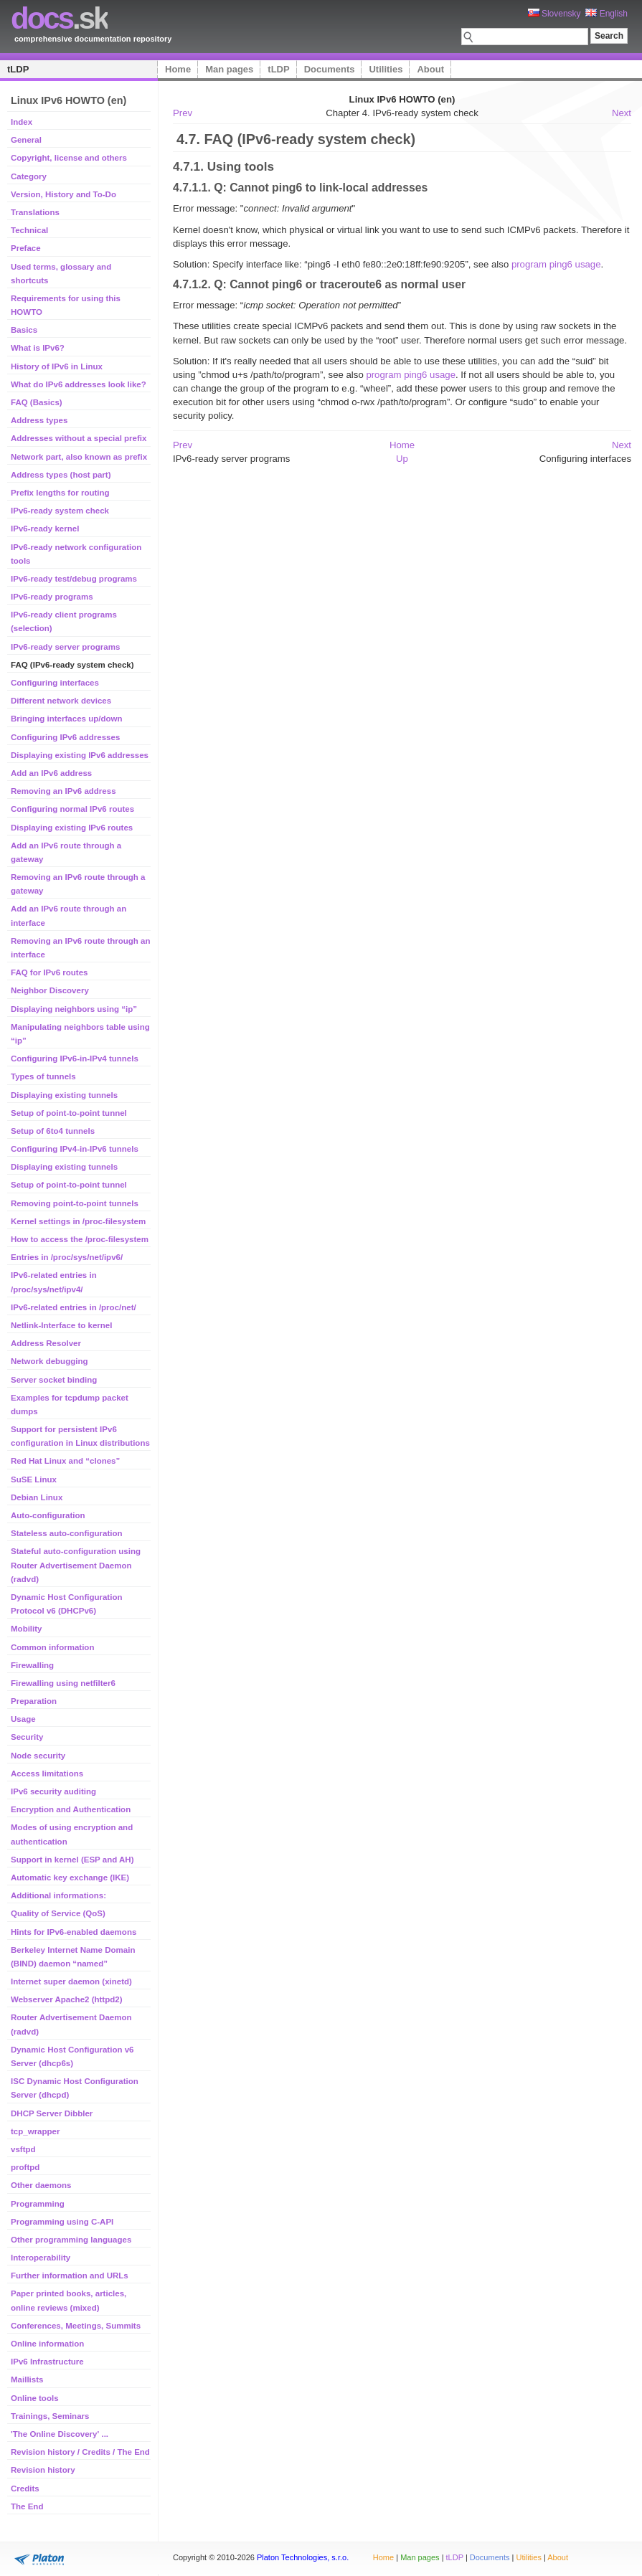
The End (27, 2506)
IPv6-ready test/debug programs (74, 578)
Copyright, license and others (69, 157)
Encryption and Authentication (71, 1809)
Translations (35, 212)
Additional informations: (58, 1895)
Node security (38, 1755)
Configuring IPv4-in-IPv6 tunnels (74, 1149)
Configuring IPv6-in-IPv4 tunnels (74, 1058)
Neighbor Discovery (50, 990)
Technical (29, 230)
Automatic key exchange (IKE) (70, 1877)
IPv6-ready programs (52, 596)
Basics (24, 330)
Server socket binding (54, 1379)
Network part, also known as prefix (79, 457)
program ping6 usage (556, 264)
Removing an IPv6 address (63, 791)
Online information (47, 2343)
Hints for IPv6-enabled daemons (73, 1932)
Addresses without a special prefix (78, 438)
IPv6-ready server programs (65, 647)
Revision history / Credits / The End (80, 2452)
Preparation (34, 1701)
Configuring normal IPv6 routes (72, 809)
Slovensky (554, 14)
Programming (38, 2203)
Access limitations (47, 1773)
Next (621, 113)
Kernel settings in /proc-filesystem (78, 1221)
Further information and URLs (69, 2275)
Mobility (26, 1628)
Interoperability (40, 2257)
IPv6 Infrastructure (47, 2361)
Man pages (229, 69)
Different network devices (61, 700)
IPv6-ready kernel (45, 528)
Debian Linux (36, 1497)
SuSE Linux (34, 1479)
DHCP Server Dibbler (52, 2113)
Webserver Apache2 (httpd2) (67, 1999)
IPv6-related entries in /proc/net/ (73, 1307)
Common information (52, 1647)
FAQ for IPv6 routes (49, 972)
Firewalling (32, 1665)
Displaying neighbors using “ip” (74, 1009)
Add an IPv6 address (51, 773)
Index (21, 122)
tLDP (18, 69)
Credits (25, 2488)
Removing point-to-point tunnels (74, 1203)
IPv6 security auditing (53, 1791)
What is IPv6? (38, 348)
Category (29, 176)
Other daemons (41, 2185)
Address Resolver (46, 1343)
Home (178, 69)
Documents (329, 69)
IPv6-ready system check (60, 510)
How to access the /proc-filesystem (79, 1239)
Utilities (385, 69)
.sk (59, 18)
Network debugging (49, 1361)
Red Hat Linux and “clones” (65, 1461)
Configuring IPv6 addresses (65, 737)
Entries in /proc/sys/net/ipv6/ (67, 1257)
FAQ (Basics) (36, 402)
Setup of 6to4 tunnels (53, 1131)
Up (402, 458)
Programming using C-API (62, 2221)
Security (27, 1737)
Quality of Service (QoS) (58, 1913)
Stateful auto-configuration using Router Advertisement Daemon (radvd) (76, 1565)
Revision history (43, 2470)
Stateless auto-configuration (66, 1533)
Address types (39, 420)
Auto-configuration (48, 1515)
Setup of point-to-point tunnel (69, 1113)
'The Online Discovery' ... (59, 2434)
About (430, 69)
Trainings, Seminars (50, 2416)
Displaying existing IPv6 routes (72, 827)
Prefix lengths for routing (60, 492)
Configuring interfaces (55, 682)
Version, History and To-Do (63, 194)
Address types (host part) (61, 474)
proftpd (25, 2167)
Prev (182, 113)
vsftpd (23, 2149)
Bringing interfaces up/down (66, 718)
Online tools (35, 2398)
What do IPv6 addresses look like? (78, 384)
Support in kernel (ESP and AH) (72, 1859)
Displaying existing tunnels (64, 1095)
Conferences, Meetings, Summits (76, 2325)
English (606, 14)
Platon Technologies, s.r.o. (303, 2557)
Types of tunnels (43, 1076)
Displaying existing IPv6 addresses (79, 755)
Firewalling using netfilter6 (63, 1683)
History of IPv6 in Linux (57, 366)
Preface (26, 248)
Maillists (27, 2379)
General (26, 140)
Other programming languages (71, 2239)
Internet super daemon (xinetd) (71, 1981)
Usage (23, 1719)
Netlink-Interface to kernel (61, 1325)
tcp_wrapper (35, 2131)
